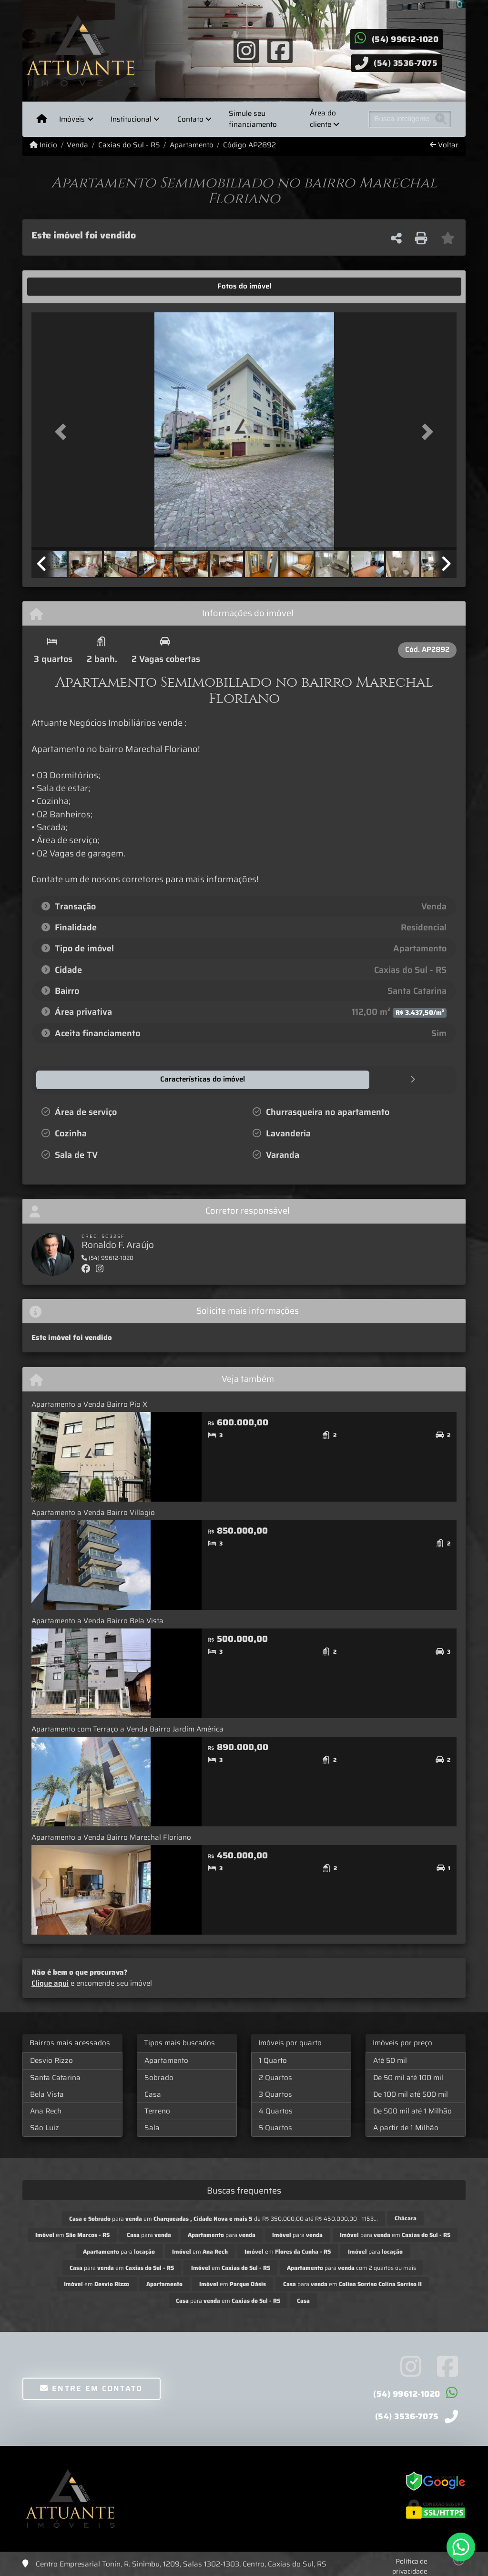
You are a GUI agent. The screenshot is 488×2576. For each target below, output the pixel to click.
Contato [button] (190, 119)
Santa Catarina (55, 2077)
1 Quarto (273, 2060)
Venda (77, 145)
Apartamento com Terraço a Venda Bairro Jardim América (127, 1728)
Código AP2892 (249, 145)
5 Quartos (275, 2127)
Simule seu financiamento (253, 119)
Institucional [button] (131, 119)
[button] (63, 432)
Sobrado (158, 2077)
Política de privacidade (409, 2565)
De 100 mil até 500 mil (410, 2094)
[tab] (61, 287)
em (72, 2234)
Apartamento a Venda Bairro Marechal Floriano (111, 1837)
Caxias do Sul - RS (129, 145)
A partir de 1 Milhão (405, 2127)
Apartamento (192, 145)
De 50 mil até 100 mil (408, 2077)
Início (43, 145)
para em (395, 2234)
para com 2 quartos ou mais (351, 2267)
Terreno (157, 2110)
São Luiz (44, 2127)
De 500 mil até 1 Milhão (412, 2110)
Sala (152, 2127)
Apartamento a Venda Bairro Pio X (89, 1404)
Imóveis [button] (72, 119)
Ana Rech (45, 2110)
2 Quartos (275, 2077)
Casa (152, 2094)
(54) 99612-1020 (405, 39)
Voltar (444, 145)
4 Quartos (276, 2110)
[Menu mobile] (42, 119)
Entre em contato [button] (91, 2388)
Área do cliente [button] (323, 118)
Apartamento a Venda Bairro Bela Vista (97, 1620)
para (149, 2234)
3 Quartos (275, 2094)
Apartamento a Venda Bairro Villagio (93, 1512)
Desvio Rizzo (51, 2060)
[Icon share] (246, 50)
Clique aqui (50, 1983)
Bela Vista (47, 2094)
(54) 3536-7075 (405, 63)
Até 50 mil (390, 2060)
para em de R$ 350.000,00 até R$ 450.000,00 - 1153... (223, 2218)
